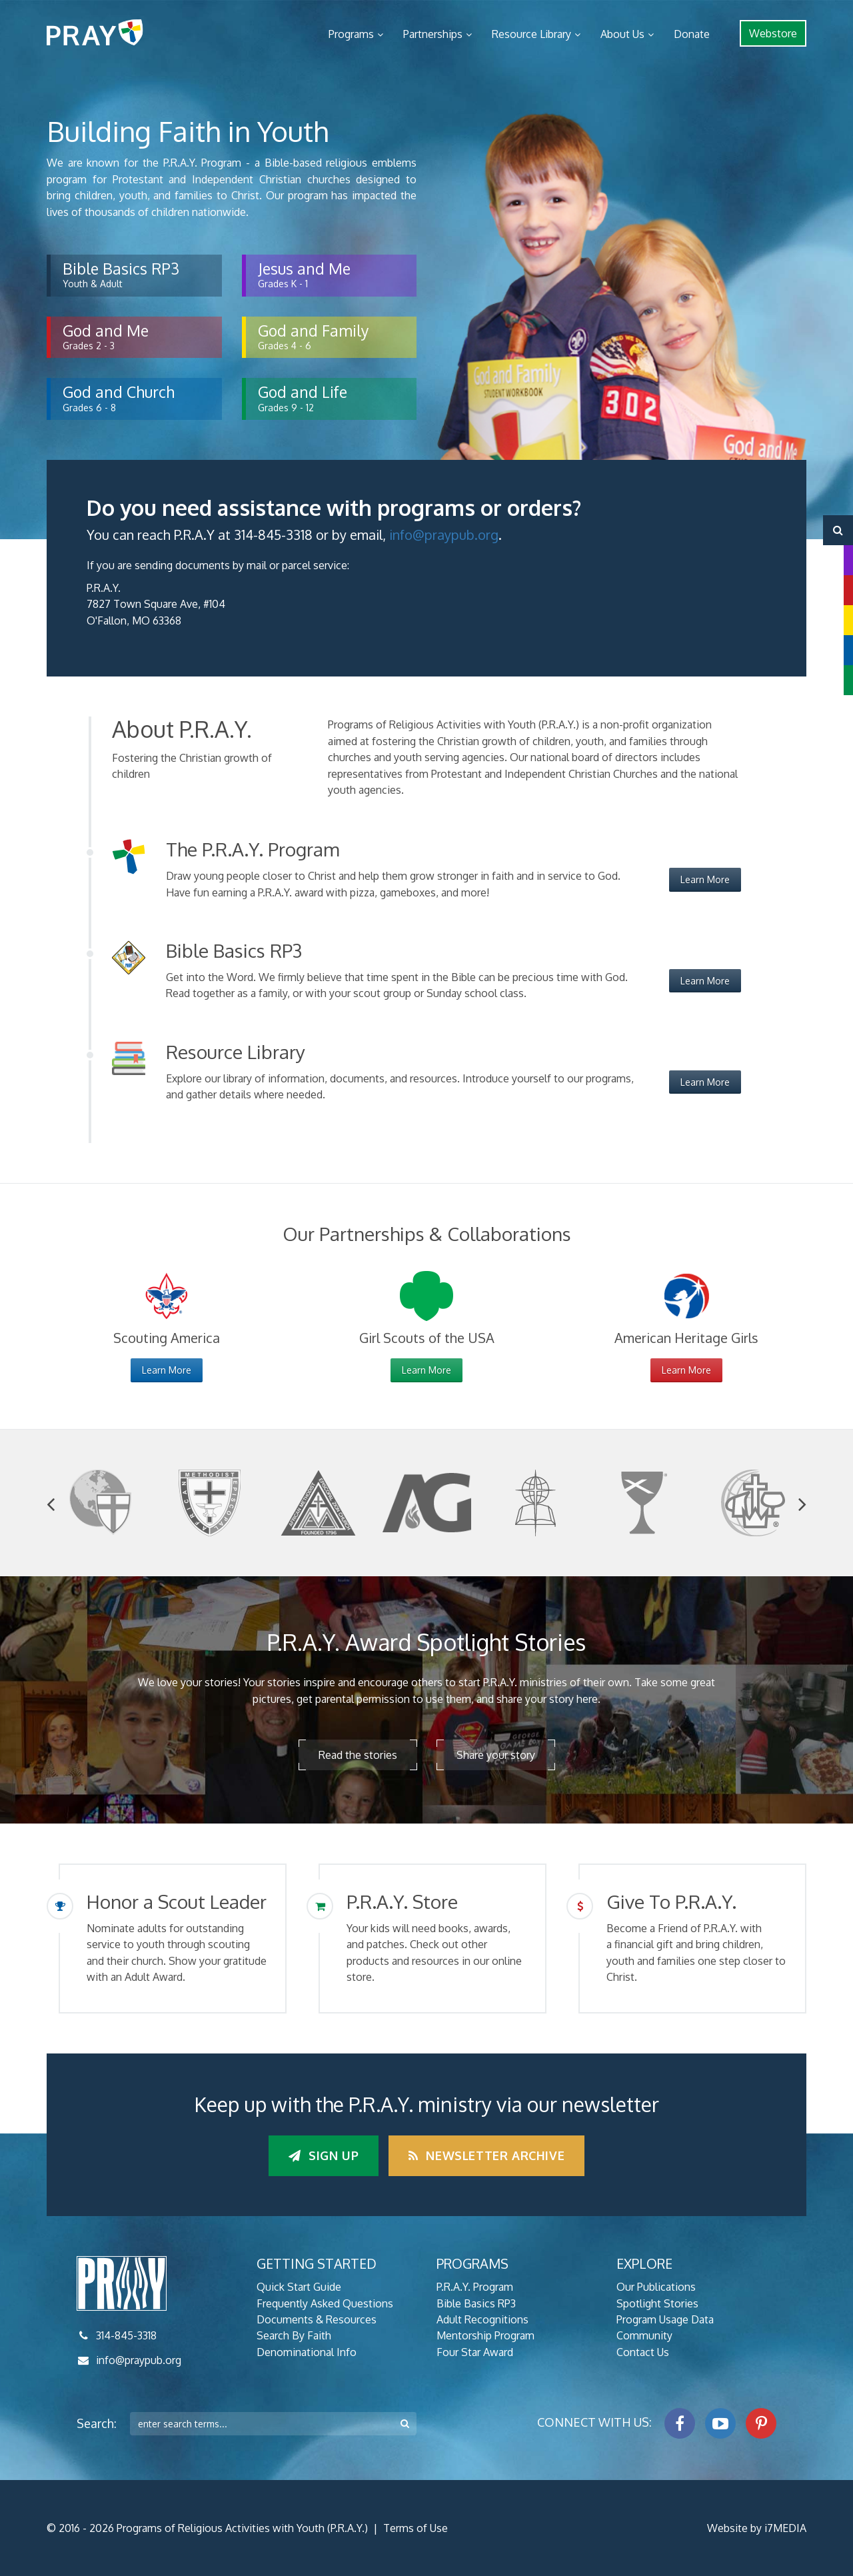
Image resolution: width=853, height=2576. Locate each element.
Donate (692, 34)
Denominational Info (307, 2352)
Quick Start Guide (299, 2286)
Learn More (705, 879)
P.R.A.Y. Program (474, 2286)
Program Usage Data (665, 2319)
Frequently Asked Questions (325, 2303)
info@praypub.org (443, 534)
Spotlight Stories (657, 2303)
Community (644, 2335)
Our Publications (656, 2286)
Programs (351, 34)
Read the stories (358, 1755)
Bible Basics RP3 (476, 2303)
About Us (622, 34)
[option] (101, 1503)
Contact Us (642, 2352)
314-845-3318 (126, 2335)
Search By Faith (294, 2335)
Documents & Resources (317, 2319)
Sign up (324, 2155)
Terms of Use (415, 2528)
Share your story (495, 1755)
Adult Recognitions (482, 2319)
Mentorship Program (485, 2335)
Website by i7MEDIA (756, 2528)
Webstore (773, 33)
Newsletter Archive (486, 2155)
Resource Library (531, 34)
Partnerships (432, 34)
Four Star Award (474, 2352)
